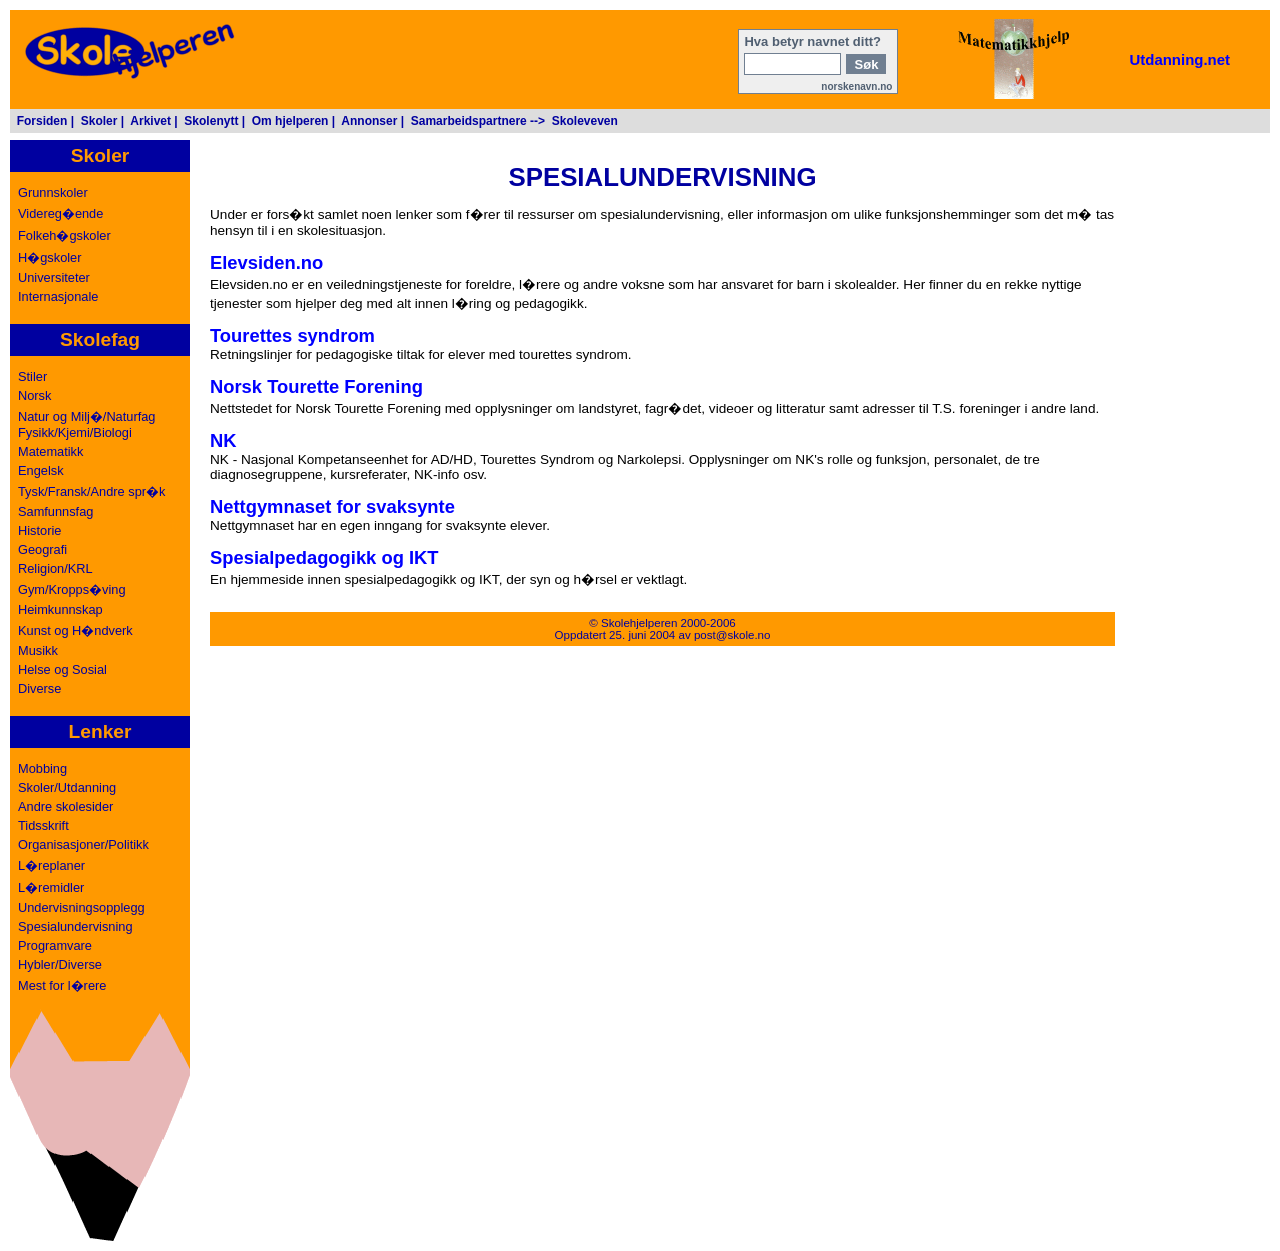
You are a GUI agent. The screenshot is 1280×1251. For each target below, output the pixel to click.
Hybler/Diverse (60, 964)
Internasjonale (58, 296)
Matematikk (50, 451)
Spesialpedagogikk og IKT (324, 557)
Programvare (55, 945)
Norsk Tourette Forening (316, 386)
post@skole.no (732, 635)
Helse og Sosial (62, 669)
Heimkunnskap (60, 609)
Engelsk (41, 470)
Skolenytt (211, 121)
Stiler (32, 376)
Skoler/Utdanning (67, 787)
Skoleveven (585, 121)
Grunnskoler (53, 192)
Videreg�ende (60, 213)
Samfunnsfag (55, 511)
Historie (39, 530)
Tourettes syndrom (292, 335)
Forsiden (42, 121)
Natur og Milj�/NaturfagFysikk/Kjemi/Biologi (86, 424)
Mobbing (42, 768)
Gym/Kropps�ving (72, 589)
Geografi (42, 549)
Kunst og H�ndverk (75, 630)
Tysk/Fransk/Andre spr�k (91, 491)
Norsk (34, 395)
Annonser (369, 121)
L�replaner (51, 865)
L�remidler (51, 887)
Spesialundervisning (75, 926)
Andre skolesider (65, 806)
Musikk (38, 650)
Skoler (99, 121)
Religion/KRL (55, 568)
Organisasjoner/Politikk (83, 844)
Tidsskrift (43, 825)
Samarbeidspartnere (469, 121)
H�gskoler (50, 257)
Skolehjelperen (639, 623)
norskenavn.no (856, 86)
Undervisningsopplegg (81, 907)
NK (223, 440)
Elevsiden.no (266, 262)
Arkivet (150, 121)
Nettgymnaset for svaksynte (332, 506)
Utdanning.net (1179, 59)
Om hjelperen (290, 121)
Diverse (39, 688)
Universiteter (54, 277)
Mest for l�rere (62, 985)
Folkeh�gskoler (64, 235)
